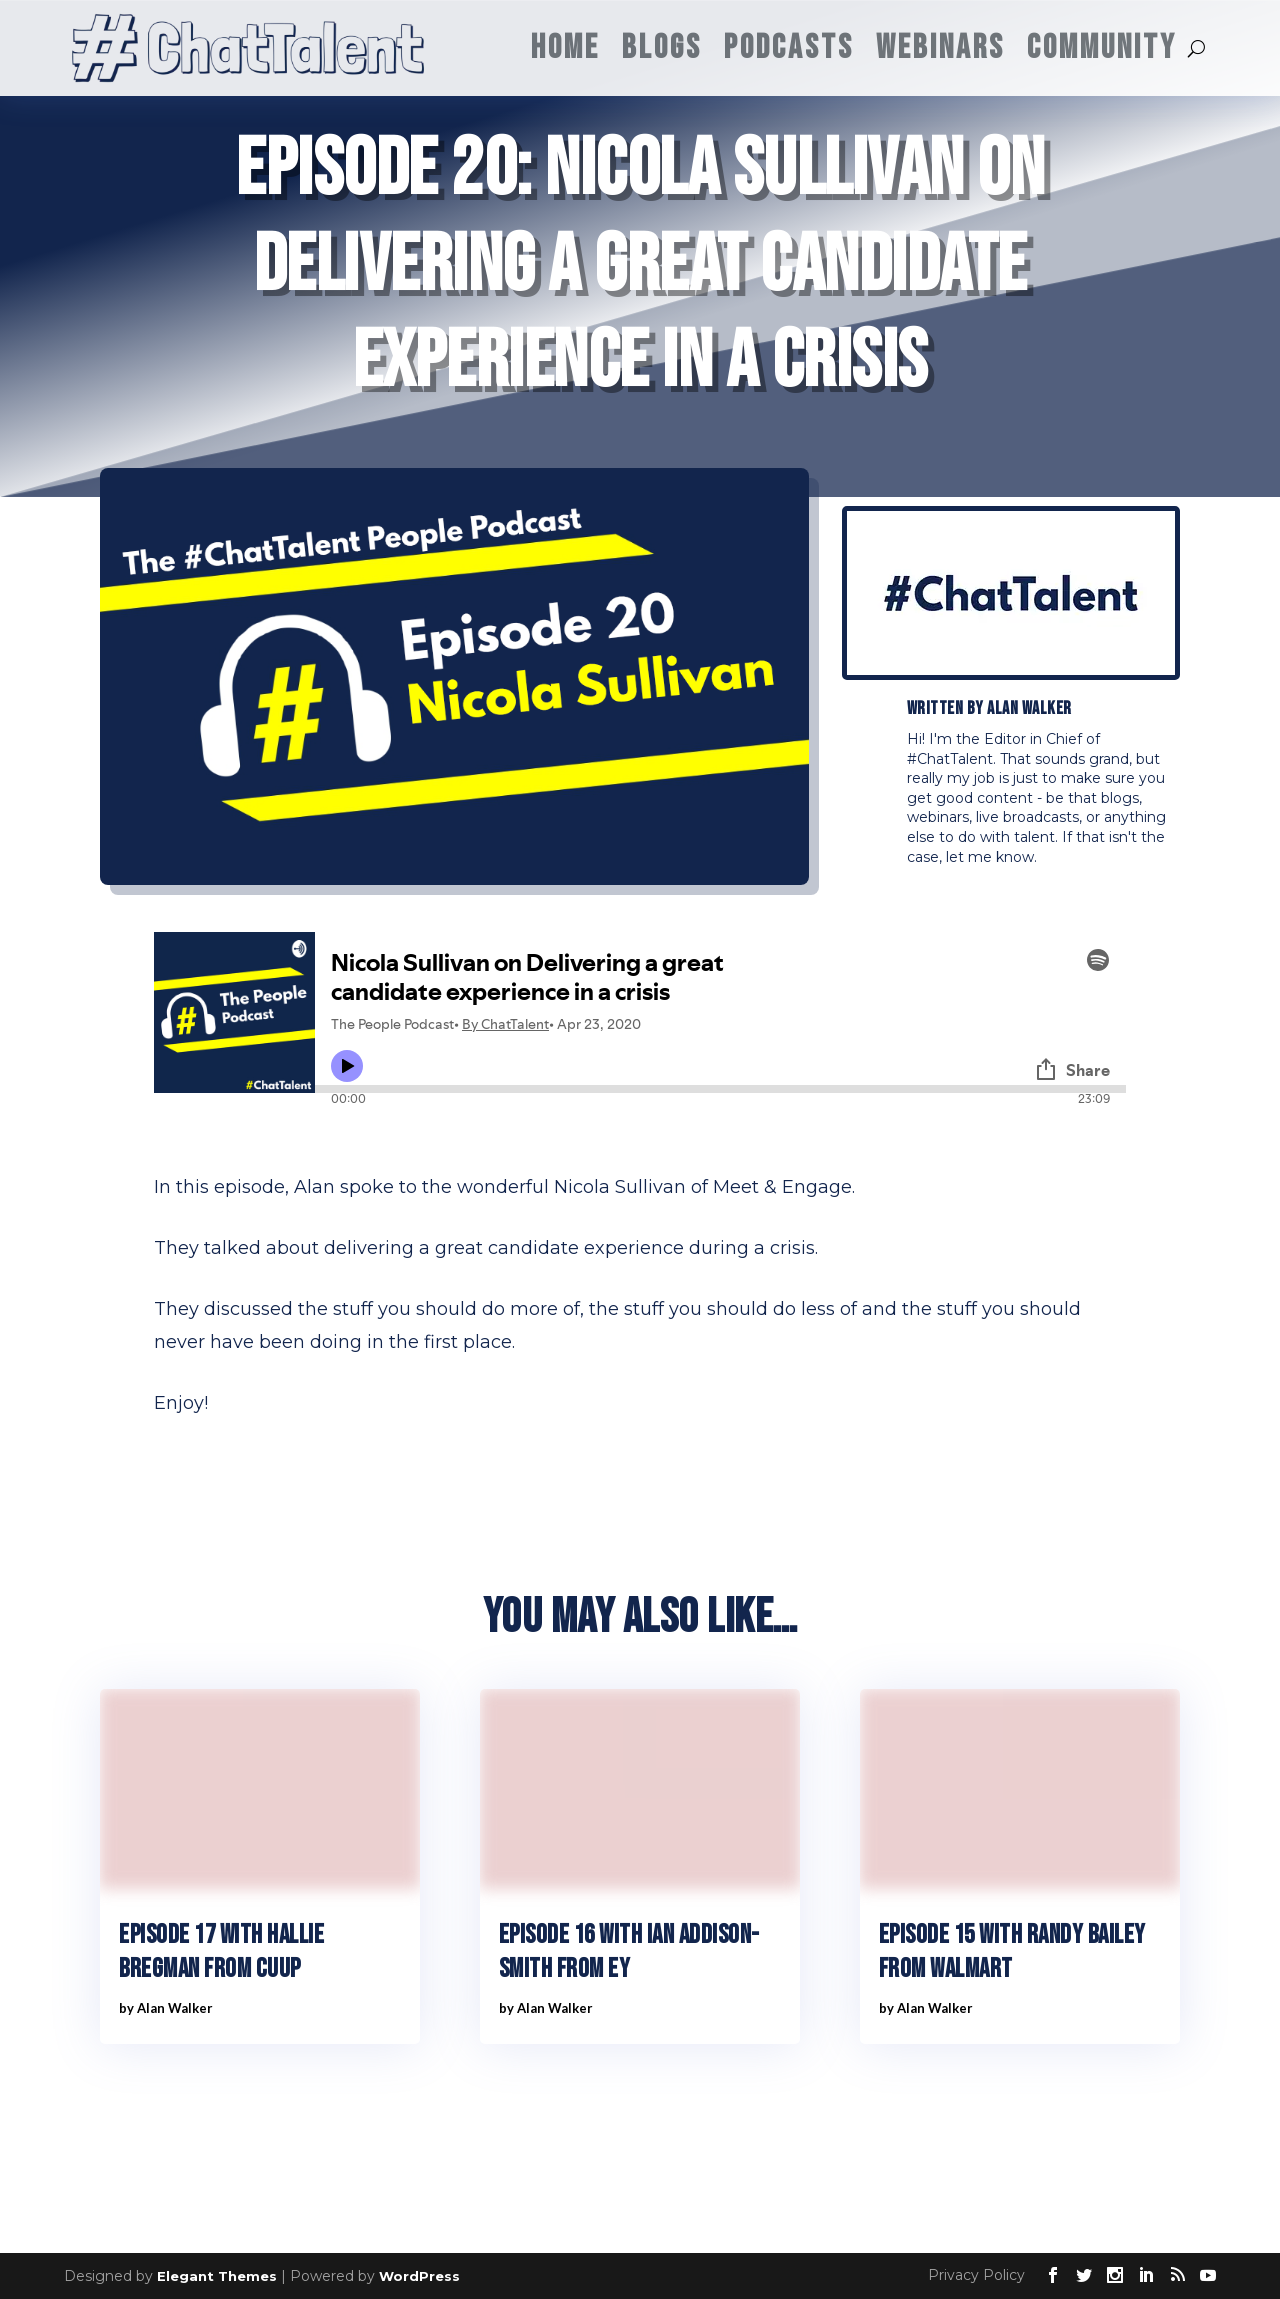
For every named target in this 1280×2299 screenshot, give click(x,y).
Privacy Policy (976, 2275)
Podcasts (789, 47)
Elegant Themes (217, 2276)
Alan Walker (1029, 708)
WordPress (419, 2276)
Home (565, 47)
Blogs (662, 47)
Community (1102, 47)
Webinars (940, 47)
